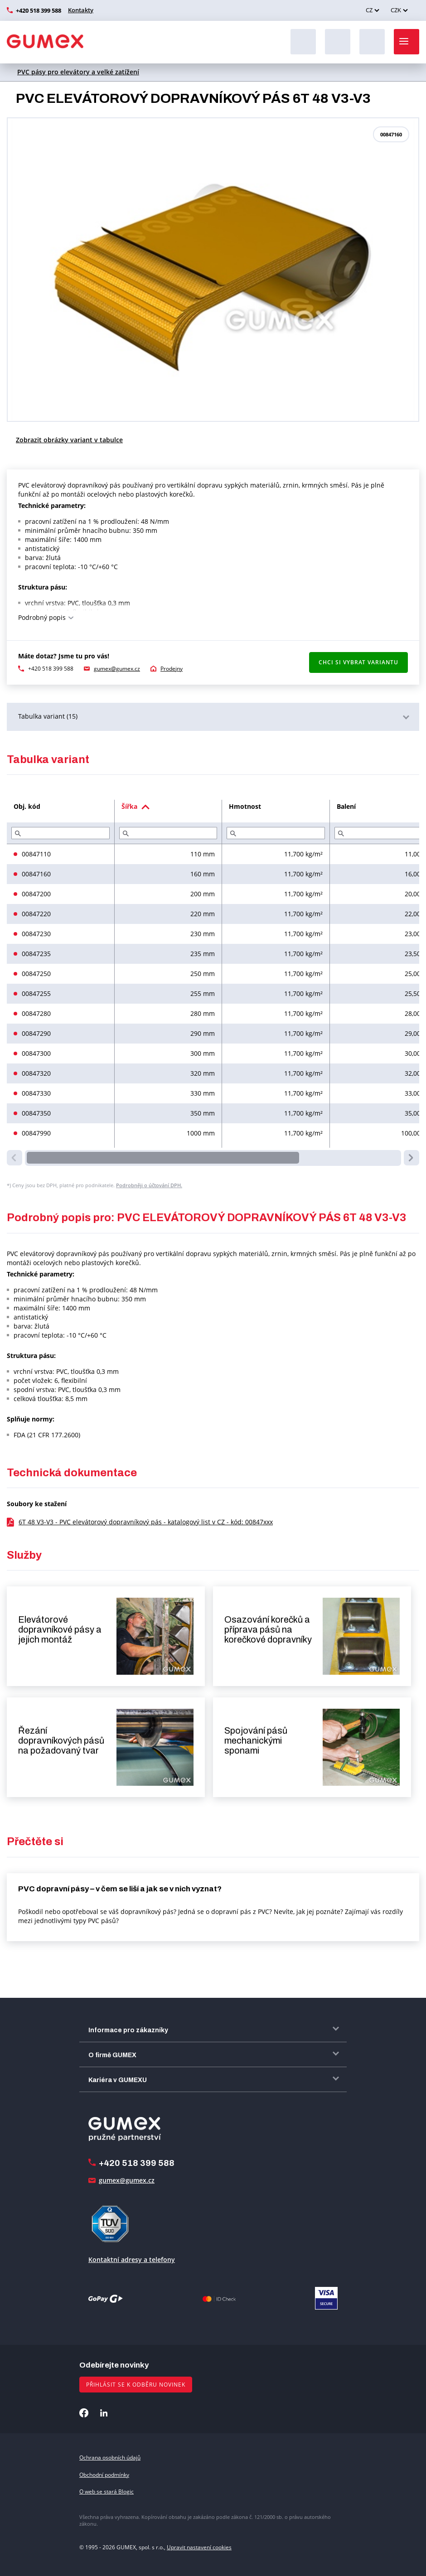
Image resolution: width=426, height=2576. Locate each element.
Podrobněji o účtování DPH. (149, 1185)
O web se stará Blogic (106, 2491)
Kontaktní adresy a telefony (131, 2259)
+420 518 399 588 (38, 10)
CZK (396, 10)
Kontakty (80, 10)
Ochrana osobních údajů (109, 2457)
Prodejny (171, 668)
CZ (369, 10)
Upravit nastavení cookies (199, 2547)
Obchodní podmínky (104, 2475)
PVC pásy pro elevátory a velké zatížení (78, 72)
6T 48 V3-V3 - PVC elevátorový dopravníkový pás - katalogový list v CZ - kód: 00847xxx (146, 1522)
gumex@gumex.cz (117, 668)
